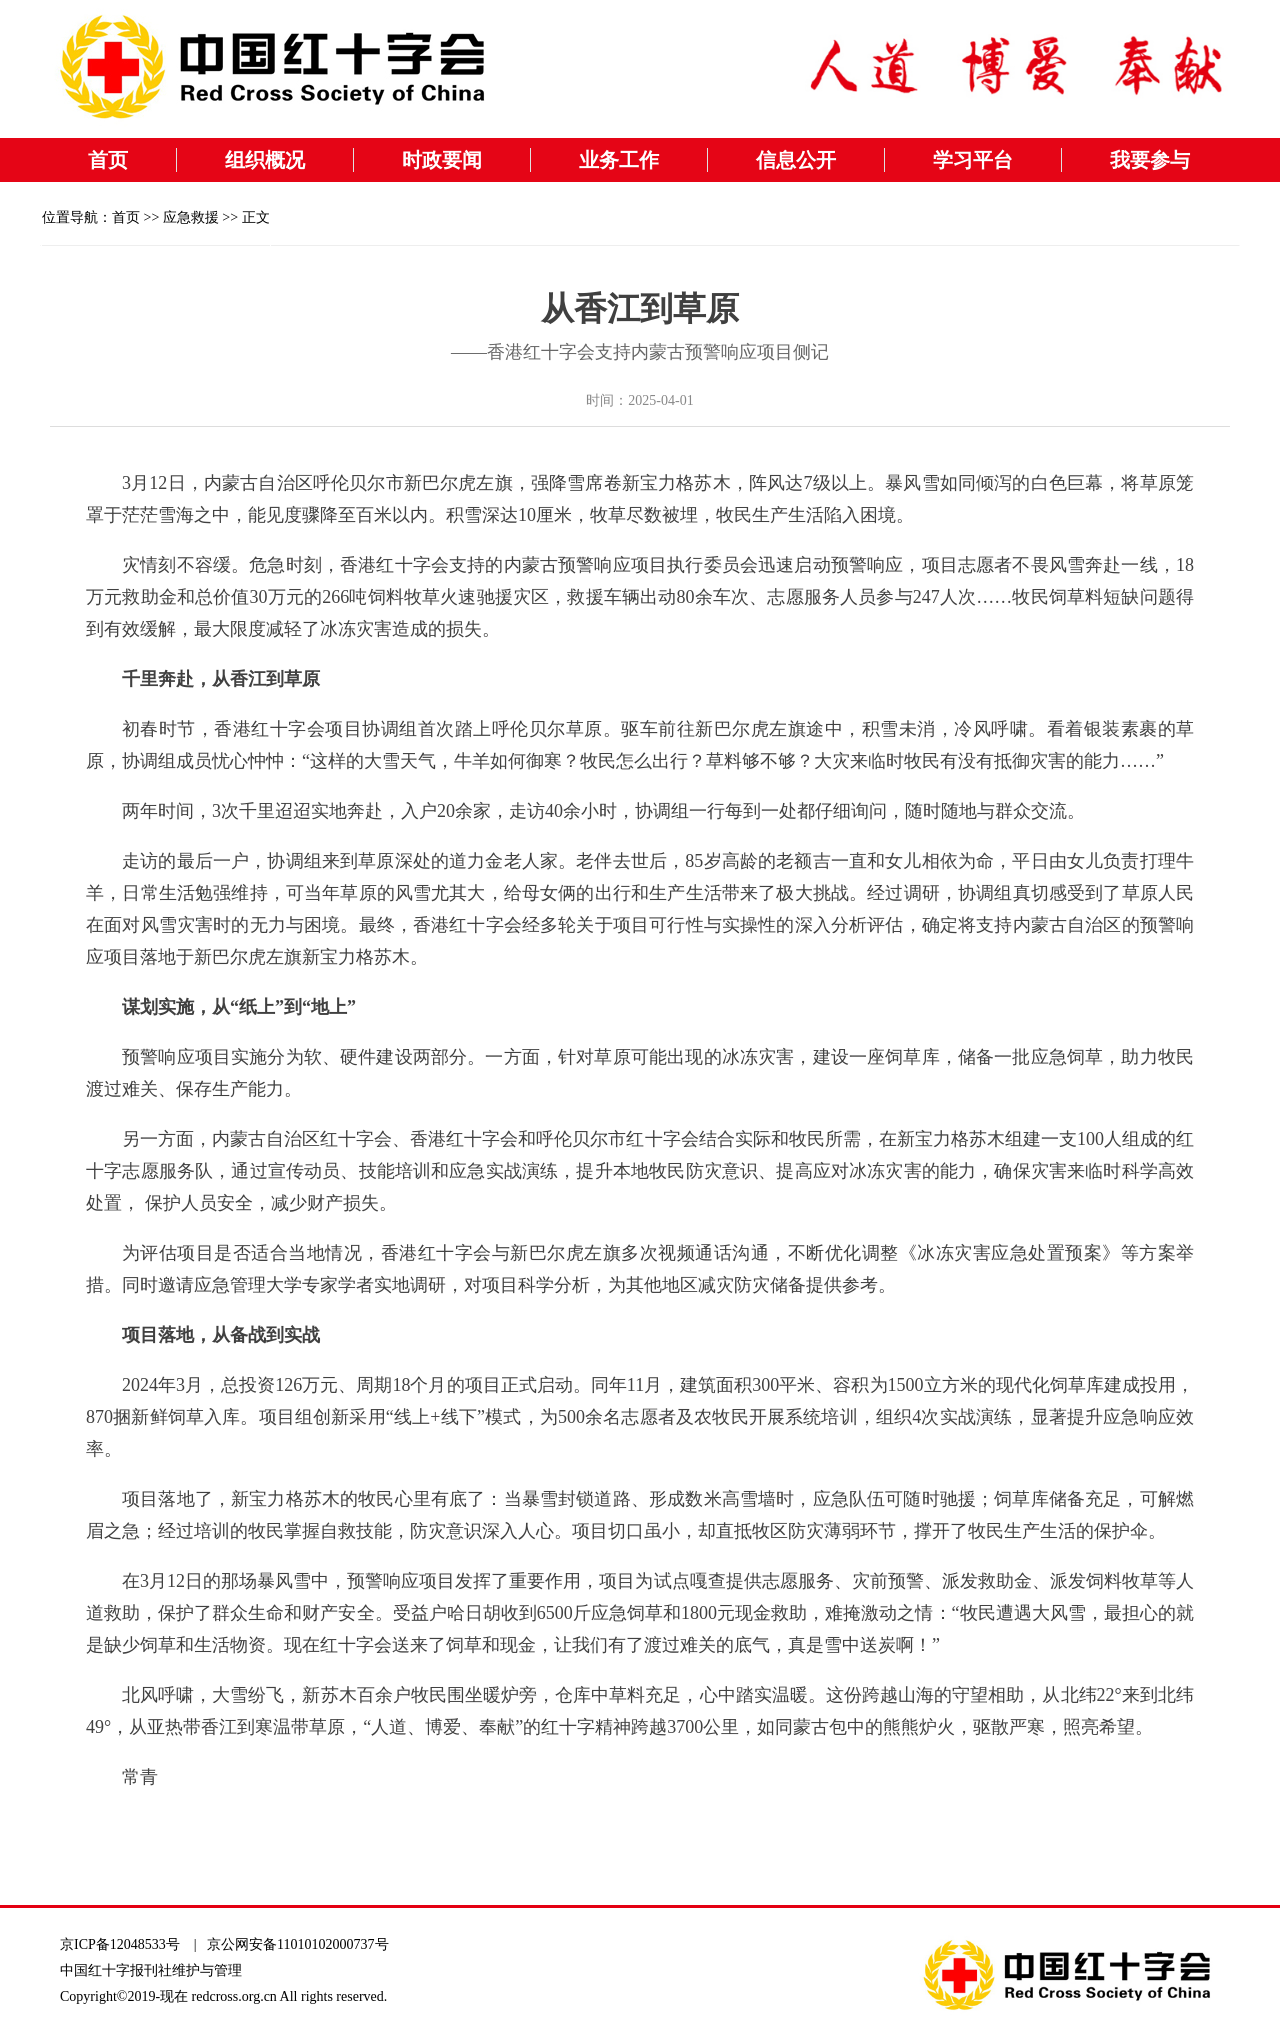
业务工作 (619, 160)
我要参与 (1150, 160)
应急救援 (191, 217)
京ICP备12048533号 (120, 1944)
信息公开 (796, 160)
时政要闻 (442, 160)
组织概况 (265, 160)
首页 (108, 160)
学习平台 (973, 160)
